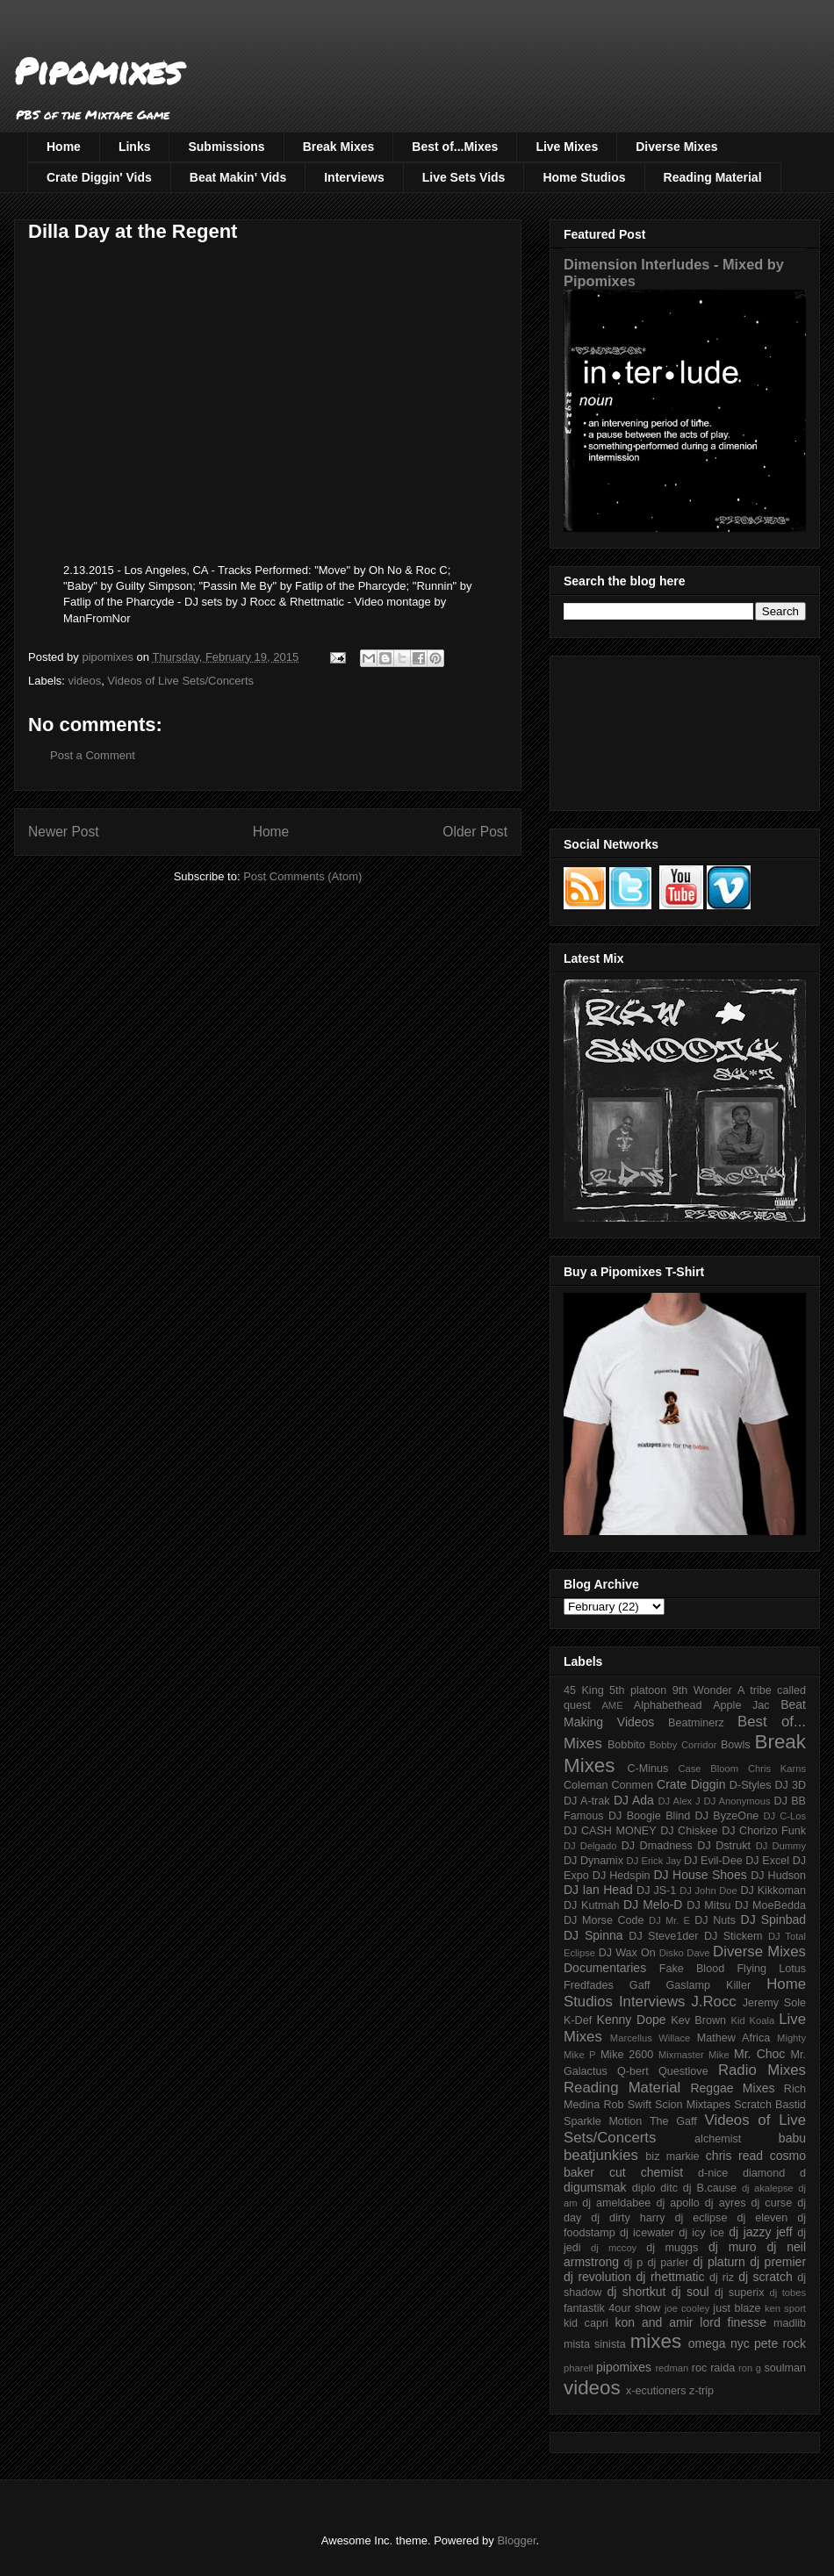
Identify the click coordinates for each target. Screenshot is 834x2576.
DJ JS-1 (656, 1890)
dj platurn (719, 2262)
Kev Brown (698, 2020)
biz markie (672, 2156)
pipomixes (623, 2367)
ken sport (785, 2308)
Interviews (354, 177)
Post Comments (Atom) (302, 876)
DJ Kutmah (591, 1905)
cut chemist (646, 2172)
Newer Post (63, 831)
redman (671, 2368)
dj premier (778, 2262)
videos (85, 680)
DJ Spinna (593, 1935)
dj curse (772, 2203)
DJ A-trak (587, 1801)
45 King (584, 1690)
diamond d (774, 2173)
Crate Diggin (691, 1784)
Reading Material (713, 177)
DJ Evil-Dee (713, 1861)
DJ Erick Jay (654, 1860)
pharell (578, 2368)
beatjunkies (601, 2155)
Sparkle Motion (603, 2121)
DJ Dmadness (657, 1846)
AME (611, 1705)
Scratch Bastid (770, 2105)
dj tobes (787, 2292)
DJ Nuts (715, 1920)
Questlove (683, 2071)
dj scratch (765, 2277)
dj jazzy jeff (760, 2232)
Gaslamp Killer (708, 1985)
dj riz (721, 2277)
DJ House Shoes (700, 1875)
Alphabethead (668, 1705)
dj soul (690, 2292)
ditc (669, 2188)
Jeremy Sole (774, 2003)
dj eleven (762, 2218)
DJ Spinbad (773, 1919)
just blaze (736, 2308)
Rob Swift (627, 2105)
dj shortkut (636, 2292)
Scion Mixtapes (692, 2105)
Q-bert (633, 2071)
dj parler (667, 2263)
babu (792, 2138)
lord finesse (733, 2322)
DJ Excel (767, 1861)
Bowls (736, 1745)
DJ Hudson (778, 1875)
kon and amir (654, 2322)
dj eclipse (700, 2218)
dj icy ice (701, 2233)
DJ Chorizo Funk (764, 1831)
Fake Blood (691, 1968)
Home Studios (584, 177)
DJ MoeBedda (770, 1905)
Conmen (632, 1785)
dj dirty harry (628, 2218)
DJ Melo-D (652, 1905)
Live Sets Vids (464, 177)
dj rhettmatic (670, 2277)
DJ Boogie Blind (649, 1816)
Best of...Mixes (455, 147)
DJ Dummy (781, 1846)
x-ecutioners (656, 2391)
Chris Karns (777, 1768)
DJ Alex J (679, 1801)
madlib (789, 2323)
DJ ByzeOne (727, 1816)
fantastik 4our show (612, 2308)
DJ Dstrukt (724, 1846)
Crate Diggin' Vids (99, 177)
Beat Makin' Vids (238, 177)
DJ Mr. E (669, 1920)
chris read (734, 2156)
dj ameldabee (616, 2203)
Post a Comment (92, 755)
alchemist (717, 2139)
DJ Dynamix (593, 1861)
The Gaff (673, 2121)
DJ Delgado (590, 1846)
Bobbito (626, 1745)
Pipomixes (98, 71)
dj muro (732, 2247)
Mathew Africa (733, 2038)
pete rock (780, 2343)
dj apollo (677, 2203)
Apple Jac (741, 1705)
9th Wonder (702, 1690)
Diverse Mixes (676, 147)
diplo (644, 2188)
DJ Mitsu (708, 1905)
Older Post (474, 831)
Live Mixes (567, 147)
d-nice (713, 2173)
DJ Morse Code (604, 1920)
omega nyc (719, 2343)
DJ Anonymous (737, 1801)
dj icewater (647, 2233)
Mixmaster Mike (694, 2054)
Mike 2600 (626, 2055)
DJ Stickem (733, 1936)
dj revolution (597, 2277)
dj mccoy (613, 2247)
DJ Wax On (627, 1953)
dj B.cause (710, 2188)
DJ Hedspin (622, 1875)
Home (64, 147)
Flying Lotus (771, 1968)
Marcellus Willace (650, 2038)
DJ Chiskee (688, 1831)
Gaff (640, 1985)
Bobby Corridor (683, 1745)
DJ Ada (634, 1800)
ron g (749, 2368)
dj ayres (725, 2203)
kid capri (586, 2323)
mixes (655, 2341)
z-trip (701, 2391)
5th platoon (637, 1690)
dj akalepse (768, 2188)
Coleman (586, 1785)
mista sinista (595, 2344)
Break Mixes (339, 147)
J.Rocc (713, 2001)
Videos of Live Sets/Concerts (180, 680)
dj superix (739, 2292)
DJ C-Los (785, 1816)
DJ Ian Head (598, 1890)
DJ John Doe (708, 1890)
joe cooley (687, 2308)
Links (135, 147)
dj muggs (672, 2248)
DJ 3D (790, 1785)
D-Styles (751, 1785)
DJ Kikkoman (773, 1890)
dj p (633, 2263)
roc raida (713, 2368)
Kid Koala (752, 2020)
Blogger (516, 2540)
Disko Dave (684, 1953)
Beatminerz (696, 1723)
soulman (785, 2368)
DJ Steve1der (663, 1936)
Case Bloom (708, 1768)
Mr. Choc (759, 2054)
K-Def (578, 2020)
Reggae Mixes (732, 2088)
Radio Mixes (762, 2070)
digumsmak (595, 2187)
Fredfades (589, 1985)
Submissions (226, 147)
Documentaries (605, 1968)
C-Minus (647, 1768)
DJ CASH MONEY (610, 1831)
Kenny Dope (631, 2020)
